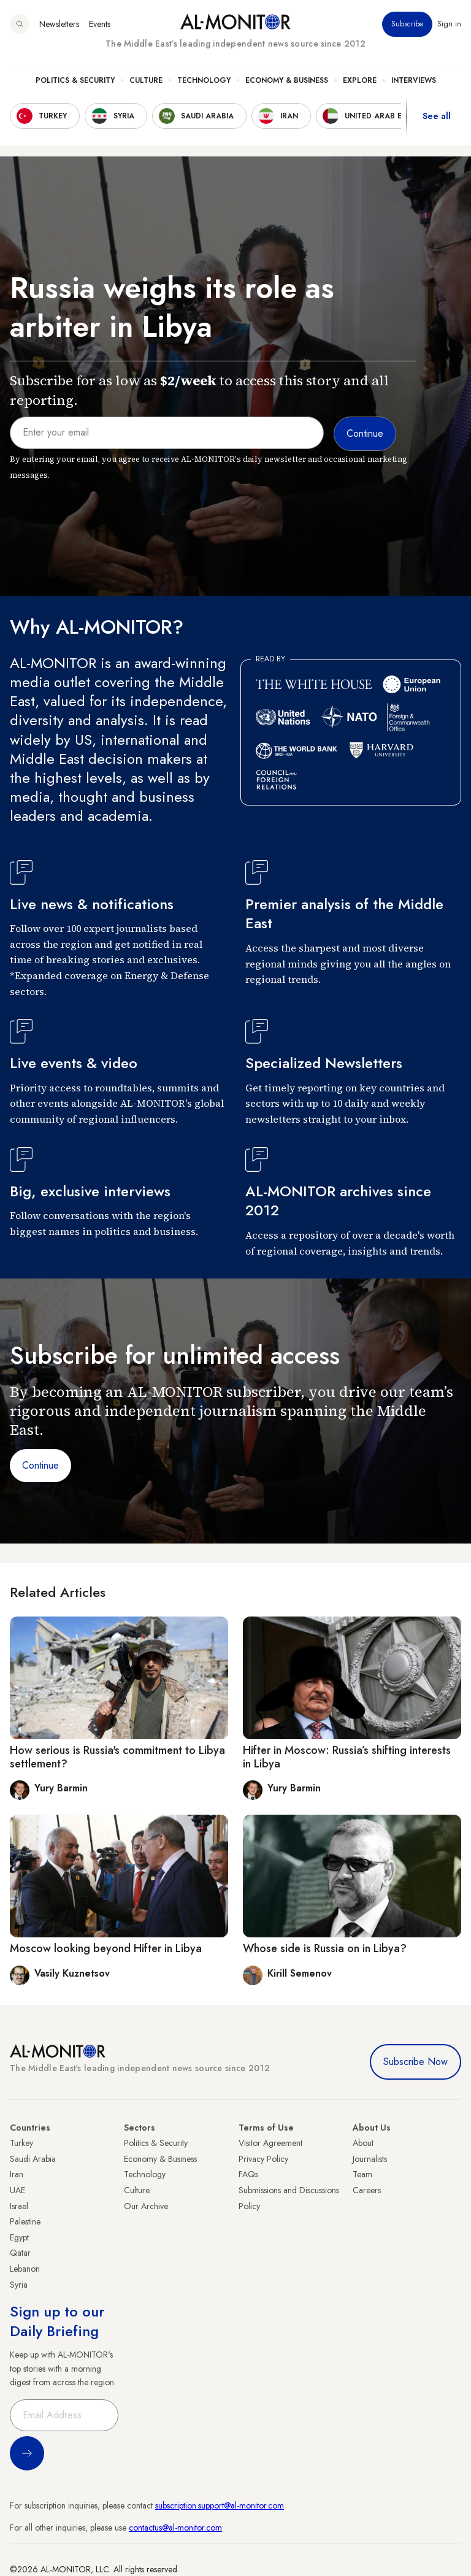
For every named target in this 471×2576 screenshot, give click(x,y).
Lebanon (25, 2269)
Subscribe (407, 23)
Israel (19, 2206)
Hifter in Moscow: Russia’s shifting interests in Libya (347, 1757)
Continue (40, 1465)
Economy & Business (286, 80)
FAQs (248, 2174)
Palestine (25, 2221)
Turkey (21, 2143)
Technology (204, 80)
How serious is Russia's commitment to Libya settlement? (117, 1757)
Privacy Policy (263, 2159)
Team (362, 2174)
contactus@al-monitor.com (175, 2527)
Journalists (370, 2159)
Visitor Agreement (270, 2143)
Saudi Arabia (33, 2159)
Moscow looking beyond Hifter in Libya (106, 1948)
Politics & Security (75, 80)
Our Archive (146, 2206)
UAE (17, 2190)
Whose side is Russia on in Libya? (325, 1948)
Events (99, 24)
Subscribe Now (415, 2062)
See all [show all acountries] (437, 116)
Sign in (449, 23)
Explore (360, 80)
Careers (367, 2190)
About (363, 2143)
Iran (16, 2174)
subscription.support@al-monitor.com (219, 2505)
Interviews (413, 80)
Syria (19, 2284)
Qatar (20, 2253)
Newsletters (59, 24)
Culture (146, 80)
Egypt (19, 2237)
